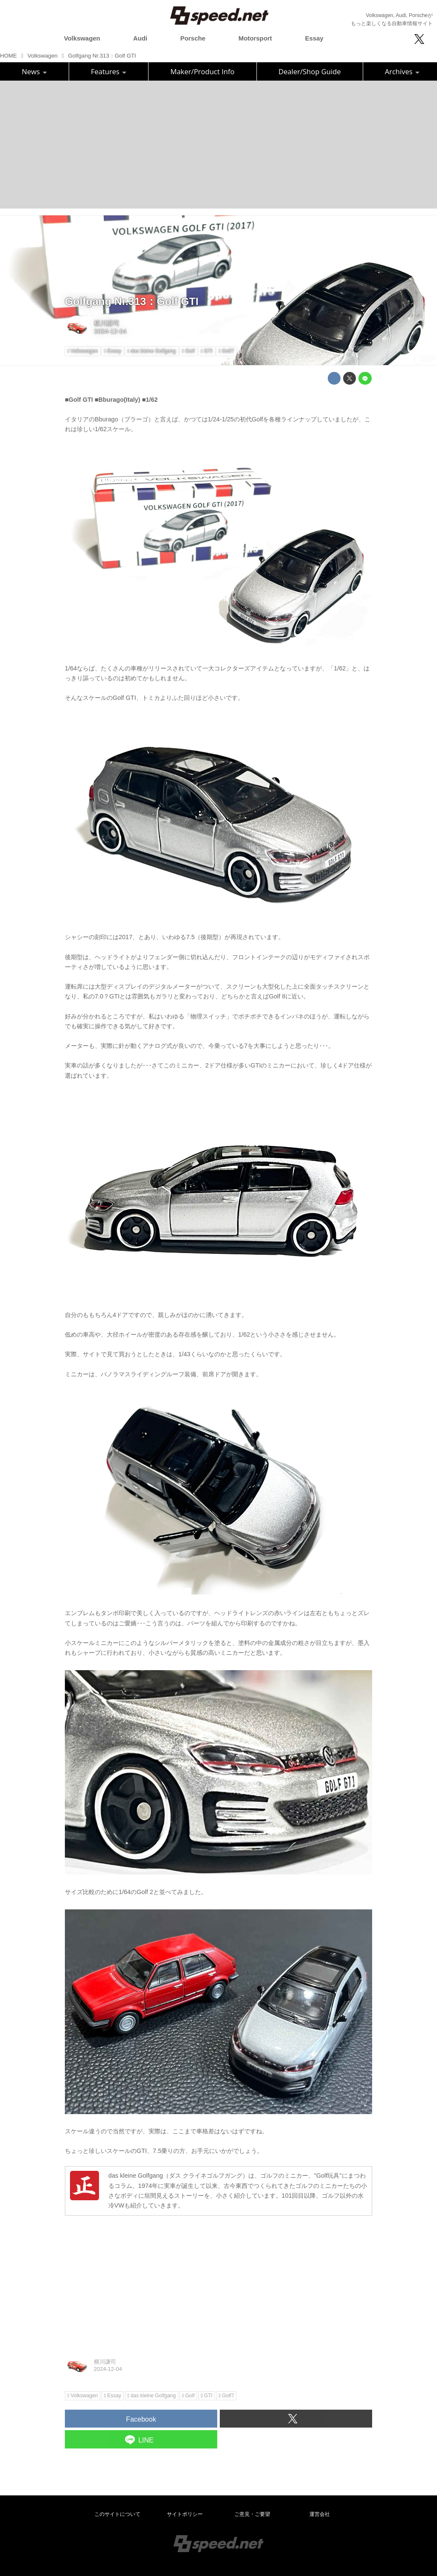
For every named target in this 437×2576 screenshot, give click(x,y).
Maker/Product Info (202, 71)
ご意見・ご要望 (252, 2514)
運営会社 (319, 2514)
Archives (402, 71)
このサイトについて (117, 2514)
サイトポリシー (185, 2514)
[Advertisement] (218, 144)
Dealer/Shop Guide (310, 71)
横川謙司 (106, 323)
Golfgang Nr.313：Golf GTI (131, 301)
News (34, 71)
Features (108, 71)
